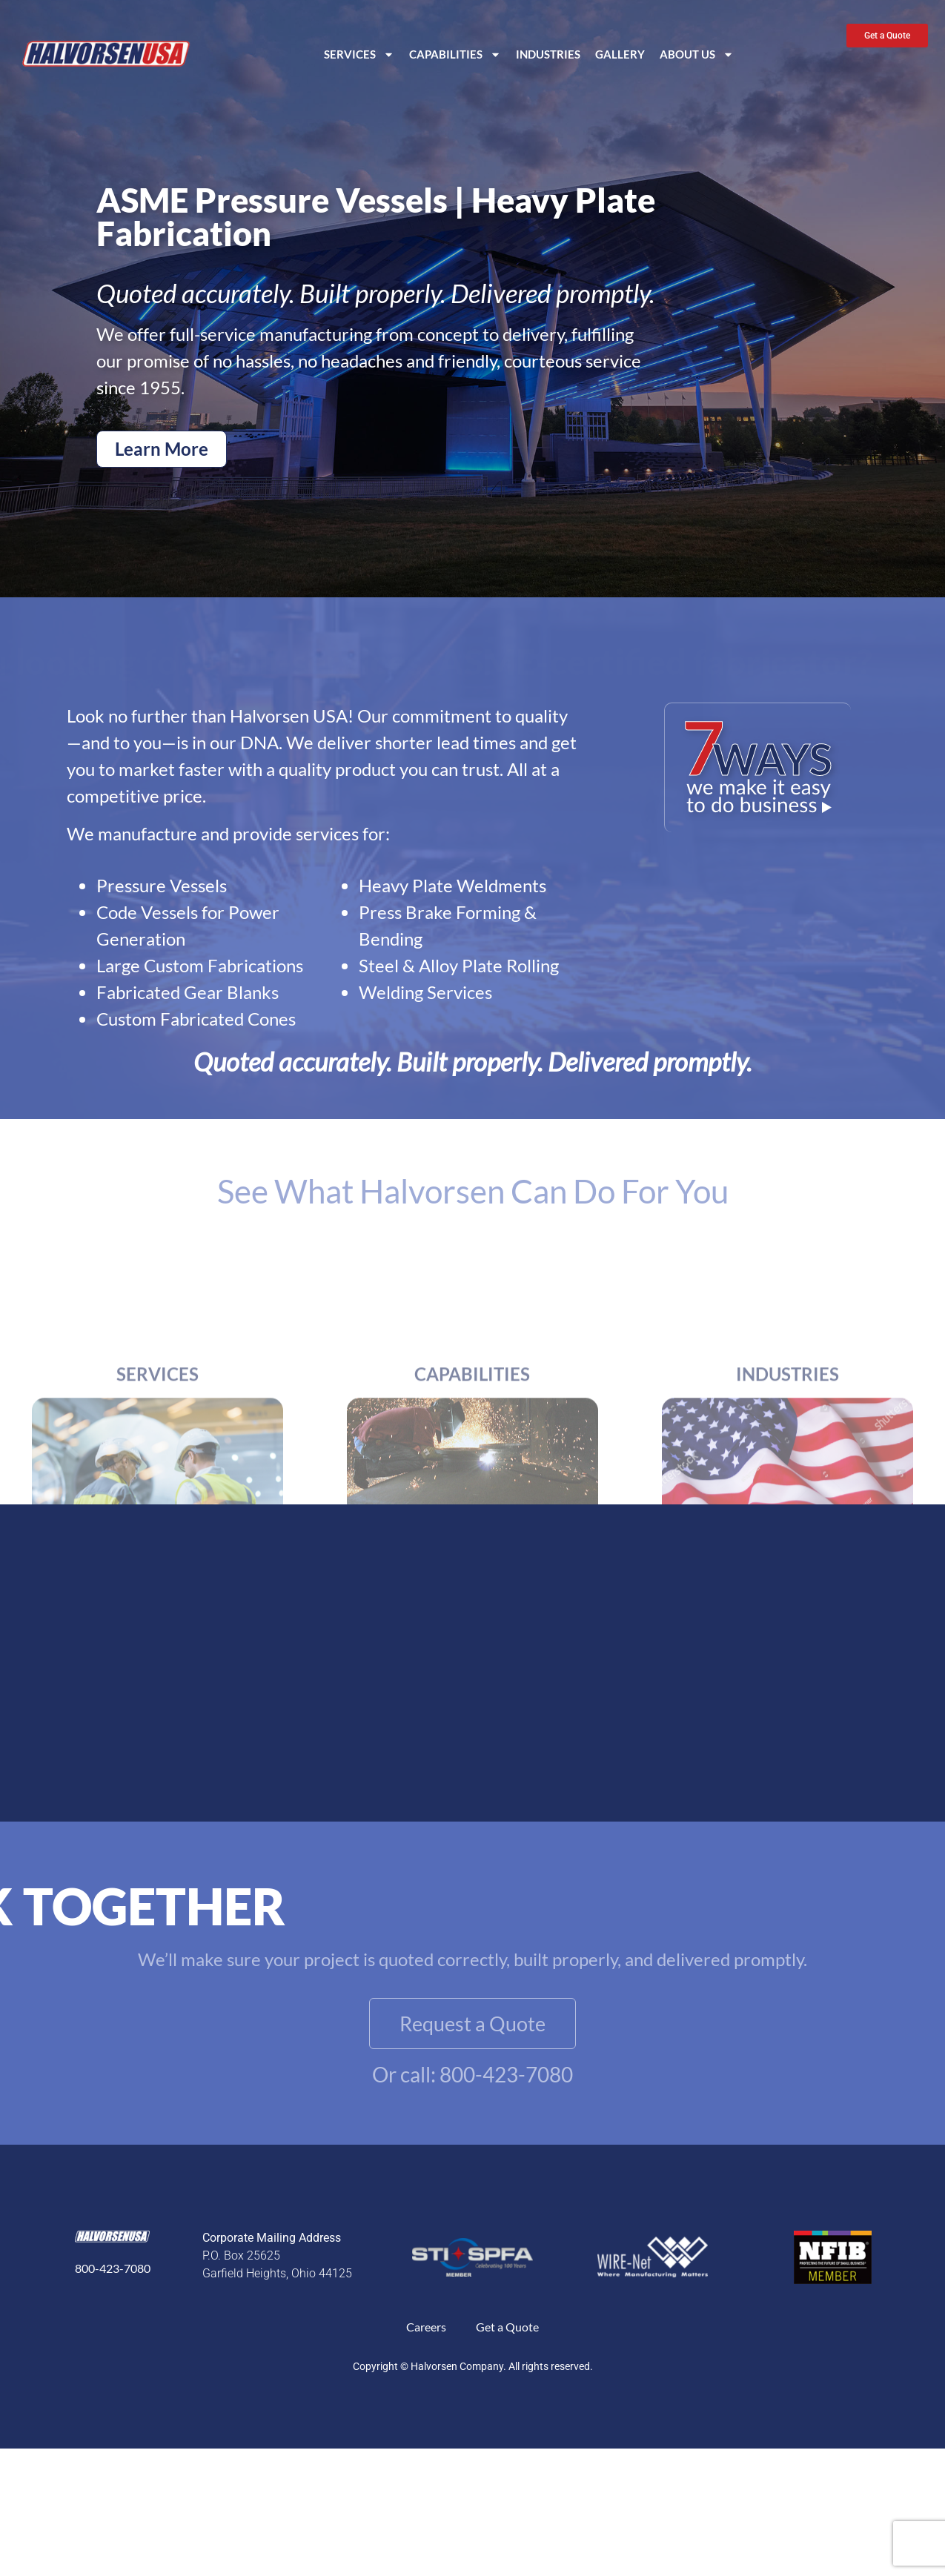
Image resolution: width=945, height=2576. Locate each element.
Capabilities (455, 54)
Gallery (620, 54)
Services (359, 54)
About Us (697, 54)
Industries (548, 54)
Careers (426, 2327)
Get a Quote (507, 2327)
